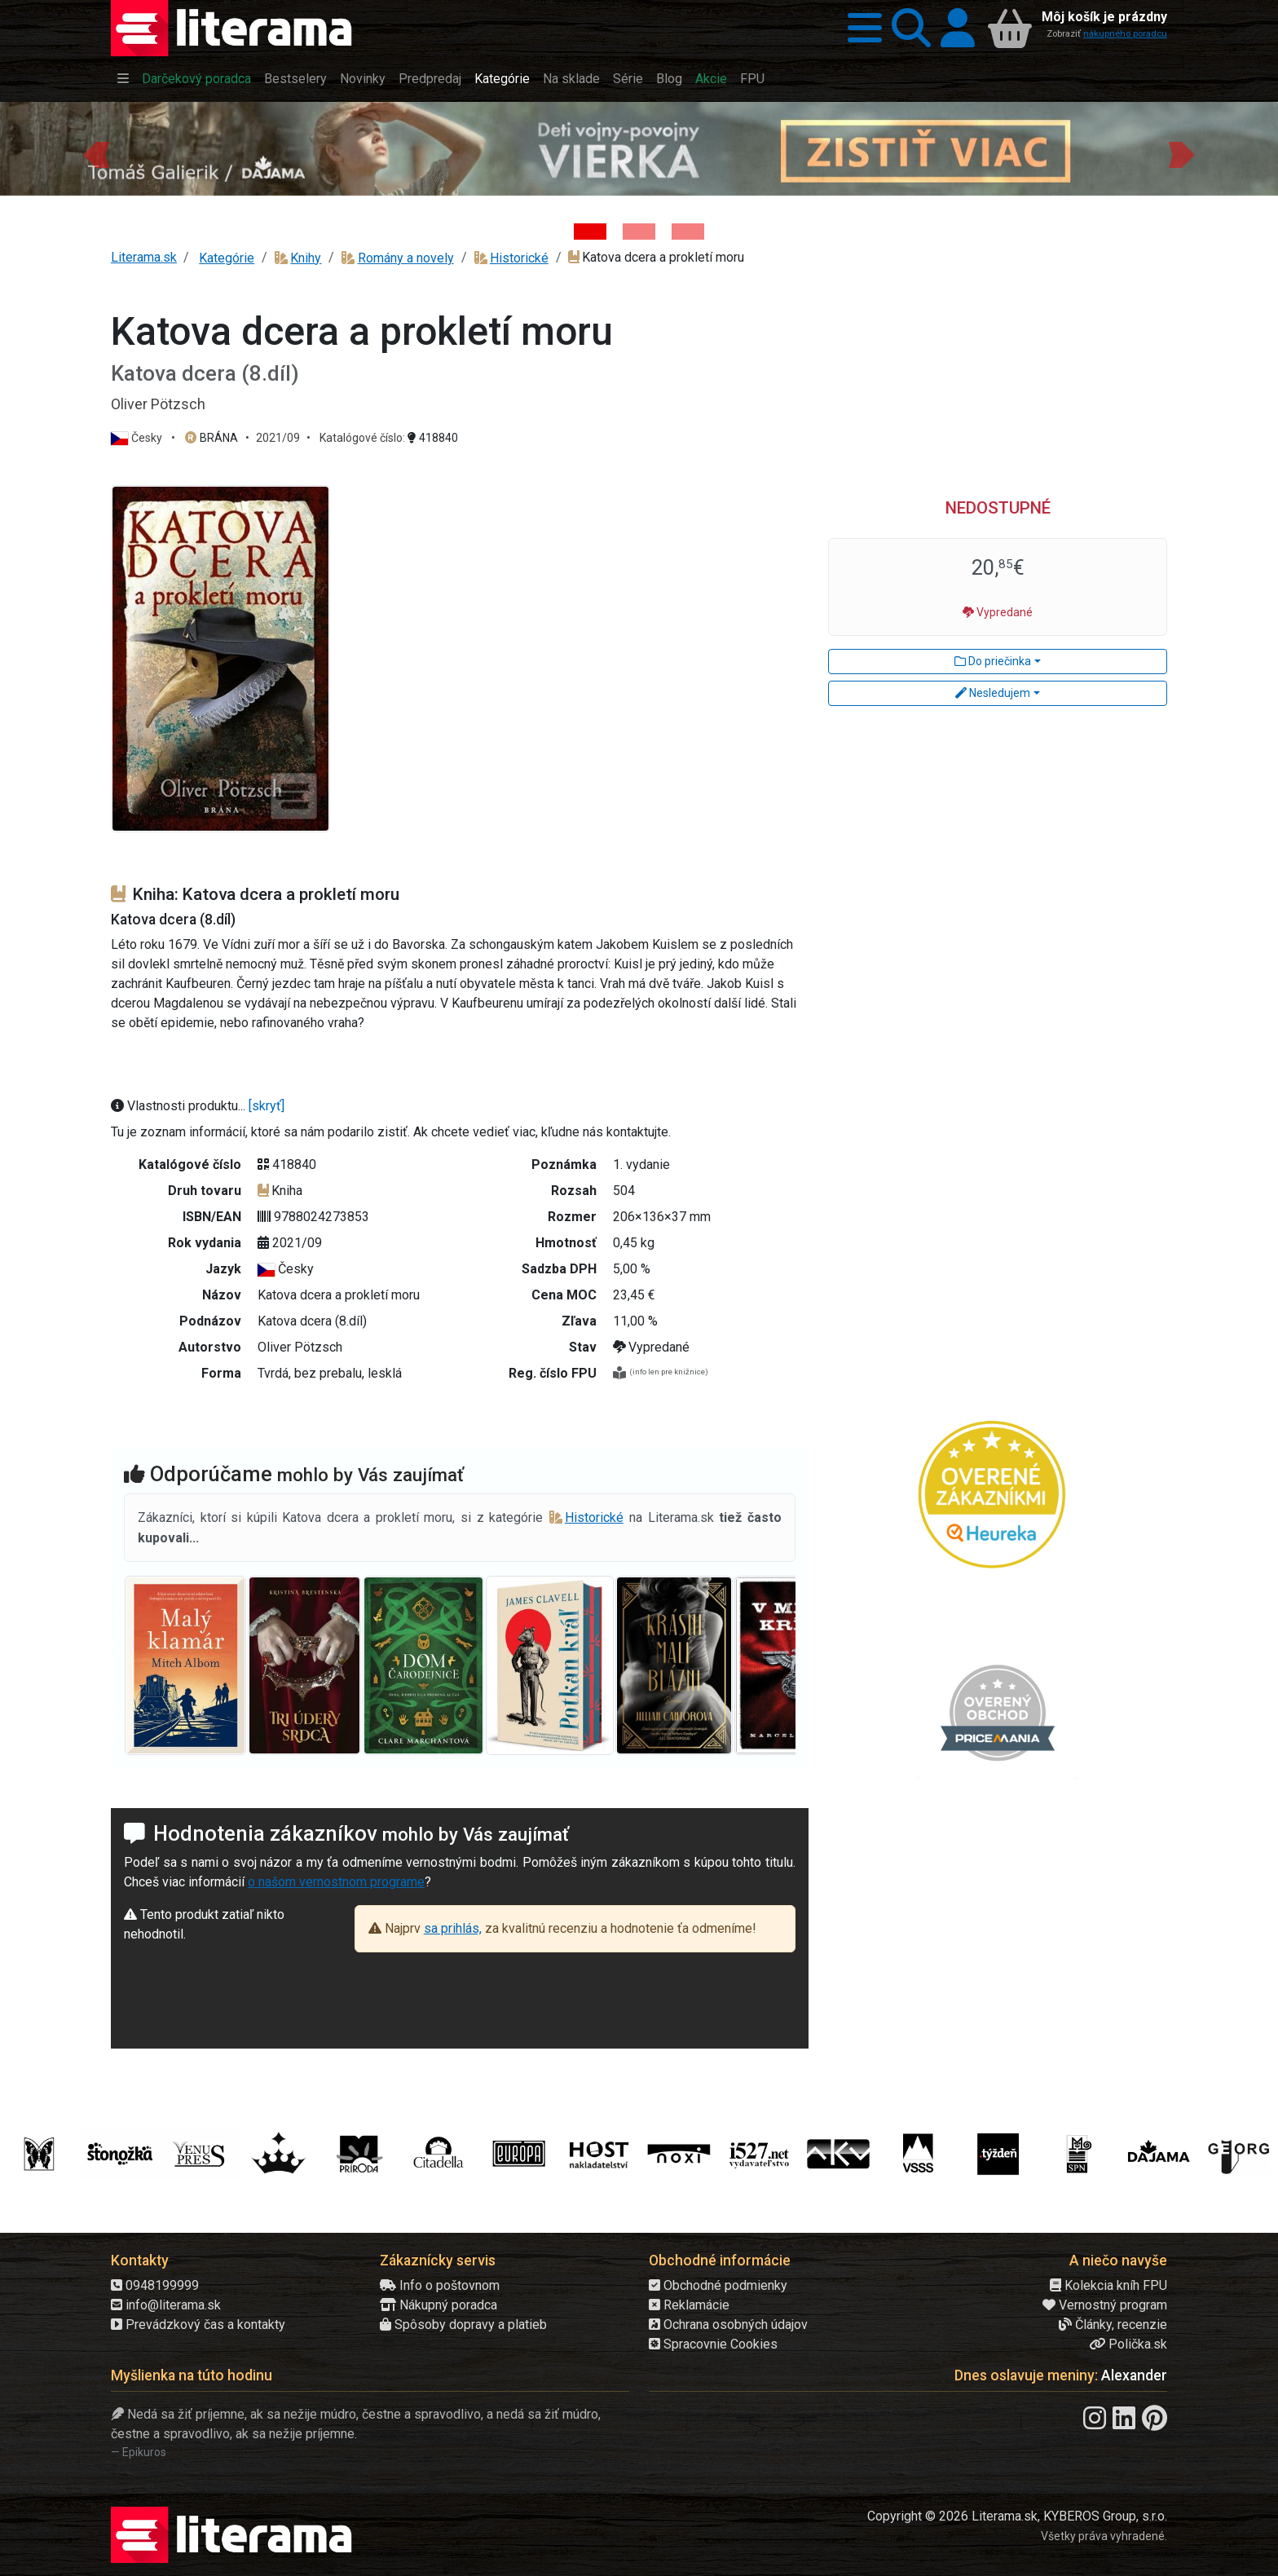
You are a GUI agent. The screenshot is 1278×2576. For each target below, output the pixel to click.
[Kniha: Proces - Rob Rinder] (688, 231)
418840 (433, 437)
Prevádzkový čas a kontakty (198, 2324)
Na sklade (571, 78)
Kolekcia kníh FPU (1108, 2285)
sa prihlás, (453, 1928)
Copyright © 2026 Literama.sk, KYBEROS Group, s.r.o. (1017, 2516)
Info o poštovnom (440, 2285)
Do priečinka (992, 661)
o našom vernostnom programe (336, 1882)
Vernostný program (1104, 2305)
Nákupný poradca (438, 2305)
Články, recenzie (1113, 2324)
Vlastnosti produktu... (180, 1106)
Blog (669, 78)
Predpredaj (430, 78)
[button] (860, 28)
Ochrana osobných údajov (728, 2324)
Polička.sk (1128, 2344)
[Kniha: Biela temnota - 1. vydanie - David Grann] (639, 231)
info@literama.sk (166, 2305)
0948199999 (155, 2285)
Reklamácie (689, 2305)
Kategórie (502, 78)
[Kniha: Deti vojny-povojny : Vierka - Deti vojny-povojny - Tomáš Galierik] (590, 231)
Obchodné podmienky (718, 2285)
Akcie (711, 78)
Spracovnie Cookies (713, 2344)
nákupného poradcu (1125, 34)
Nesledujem (992, 692)
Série (628, 78)
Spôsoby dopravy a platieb (463, 2324)
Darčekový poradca (196, 78)
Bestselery (295, 78)
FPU (752, 78)
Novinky (363, 78)
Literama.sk (144, 257)
